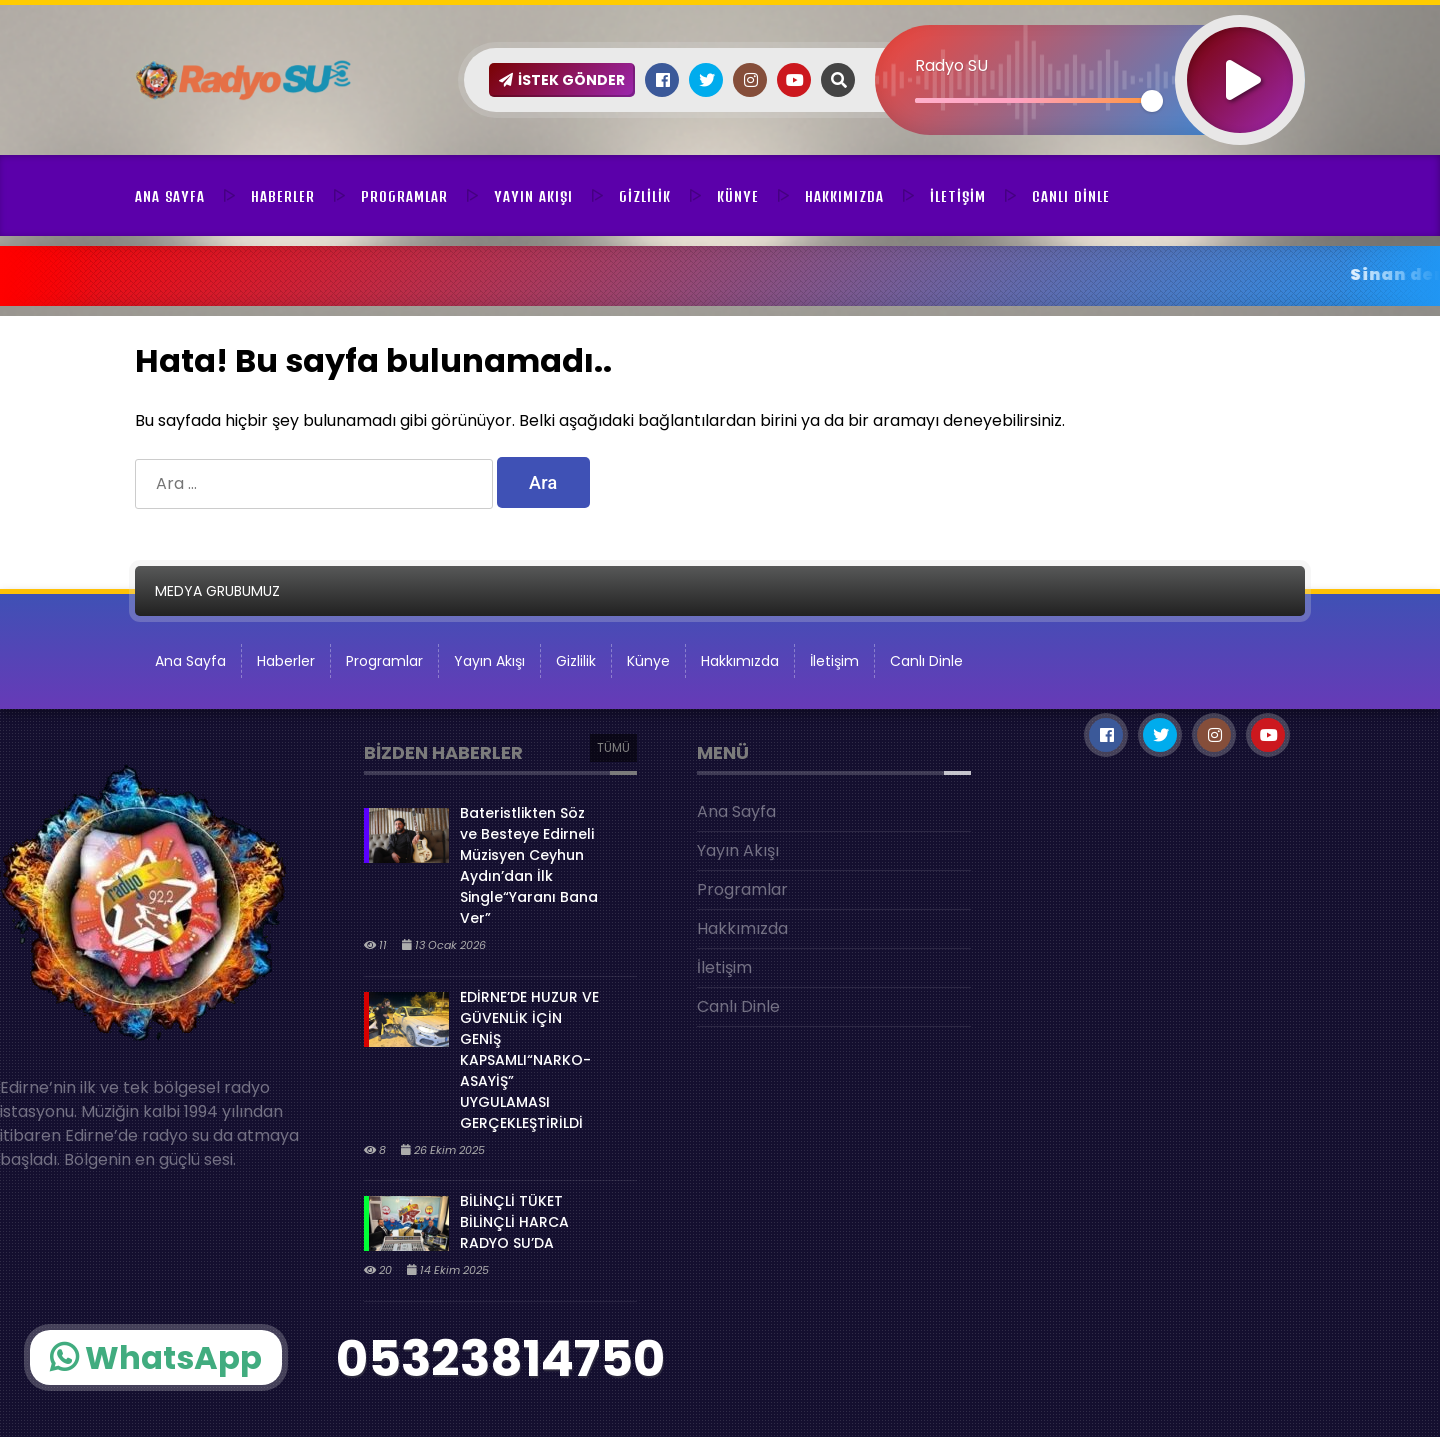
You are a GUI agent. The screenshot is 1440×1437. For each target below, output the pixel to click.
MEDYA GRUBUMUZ (217, 591)
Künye (738, 197)
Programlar (404, 197)
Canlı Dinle (1071, 197)
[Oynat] (1240, 53)
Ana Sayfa (170, 197)
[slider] (1033, 100)
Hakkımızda (844, 197)
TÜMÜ (613, 747)
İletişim (958, 197)
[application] (1090, 45)
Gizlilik (645, 197)
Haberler (283, 197)
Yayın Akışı (533, 197)
